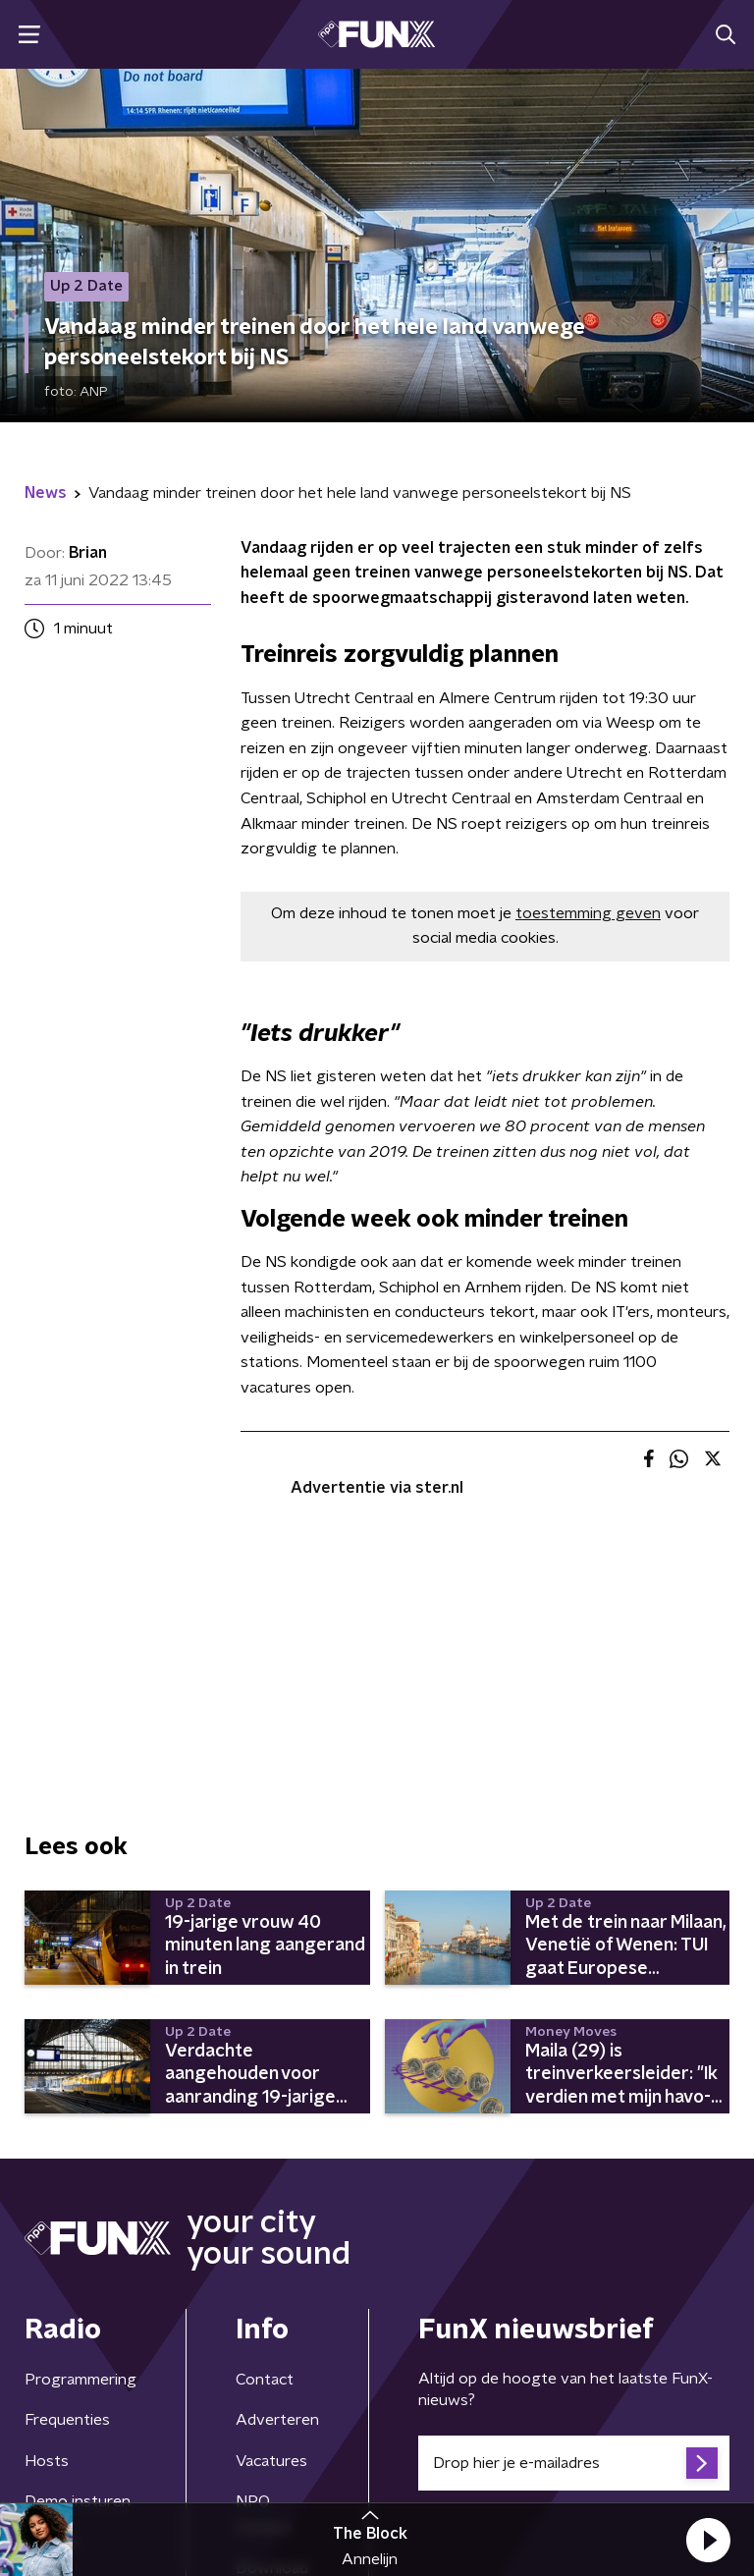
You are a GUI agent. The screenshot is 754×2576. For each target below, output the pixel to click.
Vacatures (271, 2461)
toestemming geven (588, 913)
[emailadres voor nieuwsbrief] (573, 2463)
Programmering (80, 2379)
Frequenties (67, 2420)
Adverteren (277, 2420)
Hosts (47, 2461)
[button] (707, 2539)
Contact (265, 2379)
